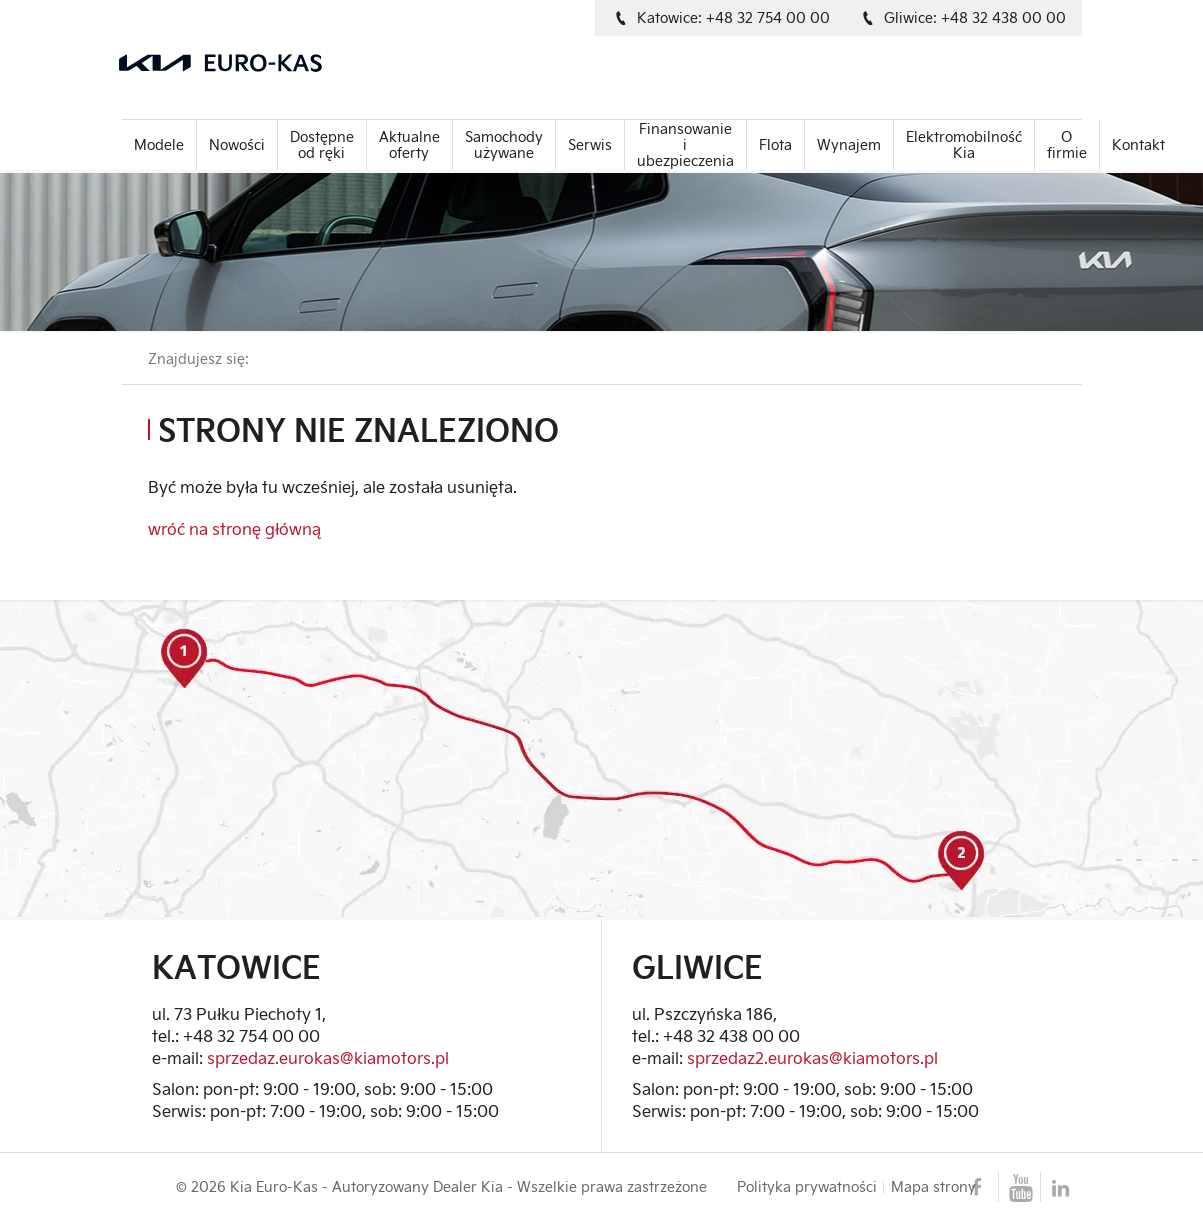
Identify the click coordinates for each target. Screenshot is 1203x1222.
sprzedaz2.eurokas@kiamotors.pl (812, 1057)
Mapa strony (933, 1187)
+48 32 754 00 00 (251, 1035)
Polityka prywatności (807, 1187)
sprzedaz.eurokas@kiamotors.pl (328, 1057)
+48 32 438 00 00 (731, 1035)
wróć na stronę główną (234, 528)
